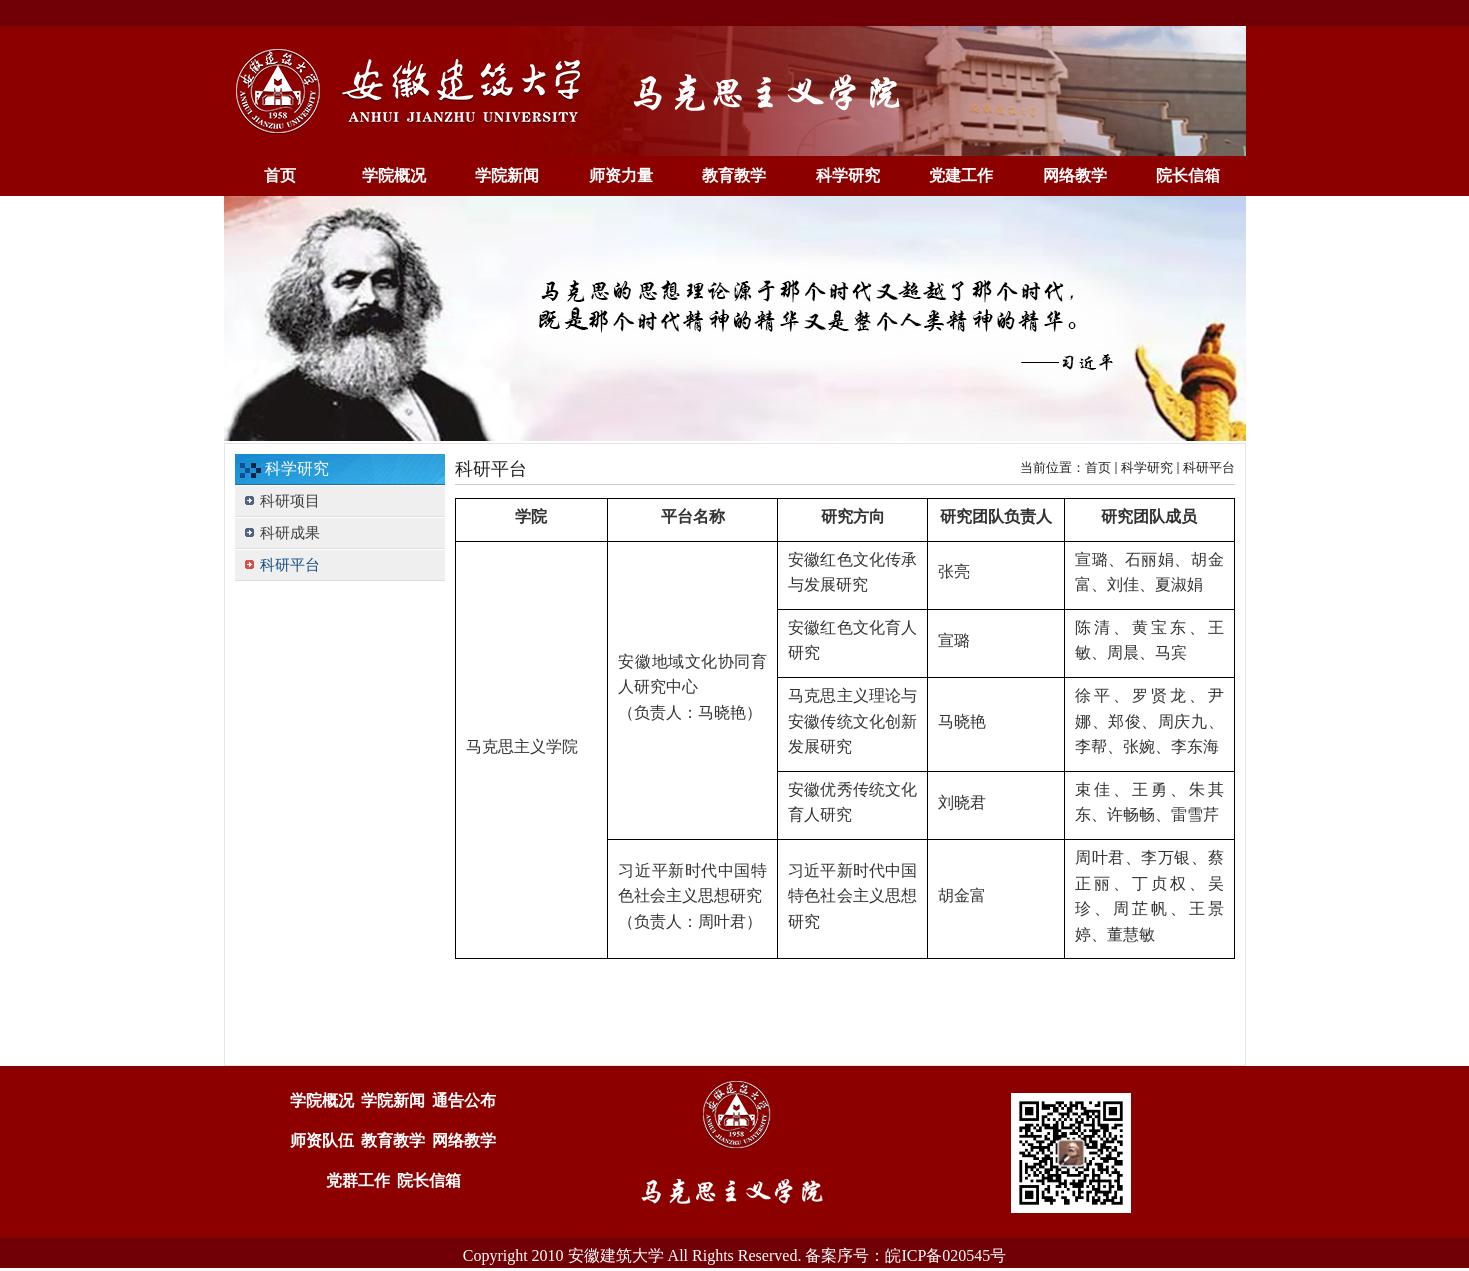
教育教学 (393, 1140)
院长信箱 (429, 1180)
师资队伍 (322, 1140)
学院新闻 (393, 1100)
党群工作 (358, 1180)
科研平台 (1209, 467)
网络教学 (464, 1140)
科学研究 (1147, 467)
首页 (1098, 467)
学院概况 (322, 1100)
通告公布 (464, 1100)
